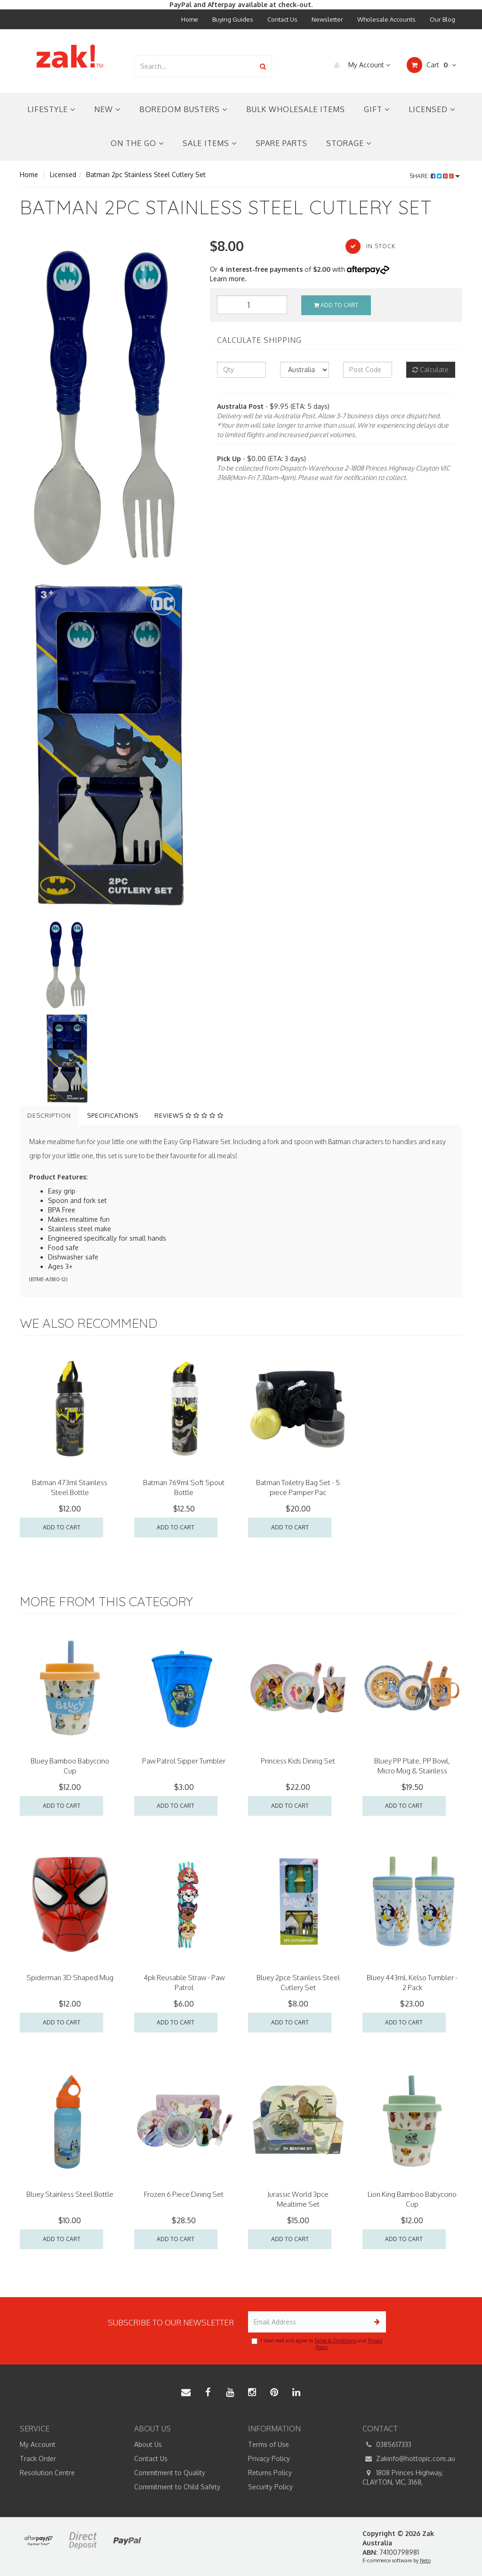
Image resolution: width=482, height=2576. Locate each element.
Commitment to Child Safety (177, 2487)
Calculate (430, 370)
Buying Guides (232, 19)
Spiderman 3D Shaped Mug (69, 1977)
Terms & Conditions (335, 2340)
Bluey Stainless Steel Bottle (69, 2194)
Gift (377, 109)
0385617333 (386, 2444)
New (107, 109)
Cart (431, 65)
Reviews (189, 1115)
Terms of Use (268, 2444)
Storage (348, 143)
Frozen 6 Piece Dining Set (184, 2194)
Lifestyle (51, 109)
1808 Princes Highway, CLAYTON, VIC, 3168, (402, 2477)
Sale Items (210, 143)
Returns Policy (270, 2473)
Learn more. (228, 279)
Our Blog (442, 19)
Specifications (112, 1115)
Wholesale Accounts (386, 19)
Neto (425, 2560)
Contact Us (282, 19)
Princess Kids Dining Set (298, 1760)
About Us (148, 2444)
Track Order (38, 2458)
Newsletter (327, 19)
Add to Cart (336, 305)
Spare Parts (281, 143)
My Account (359, 65)
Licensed (432, 109)
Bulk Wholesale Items (295, 109)
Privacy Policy (269, 2458)
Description (49, 1115)
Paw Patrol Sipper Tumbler (183, 1760)
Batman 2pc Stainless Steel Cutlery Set (146, 175)
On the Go (137, 143)
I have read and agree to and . (317, 2344)
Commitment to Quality (169, 2473)
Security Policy (270, 2487)
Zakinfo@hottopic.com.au (408, 2458)
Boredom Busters (183, 109)
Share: (435, 175)
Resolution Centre (47, 2473)
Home (189, 19)
